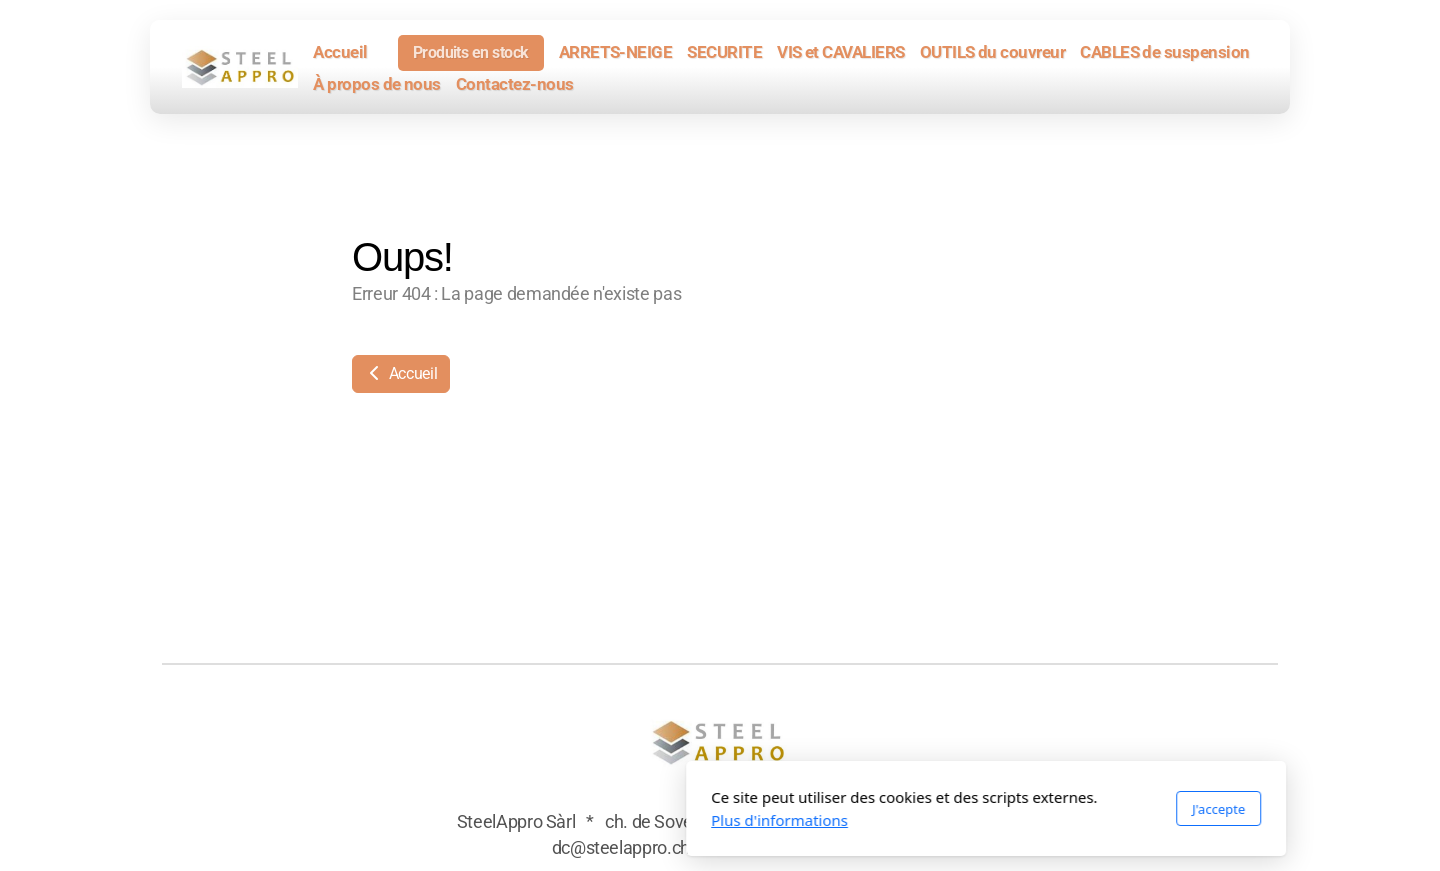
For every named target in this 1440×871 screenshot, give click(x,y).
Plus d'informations (513, 820)
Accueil (401, 373)
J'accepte (952, 809)
